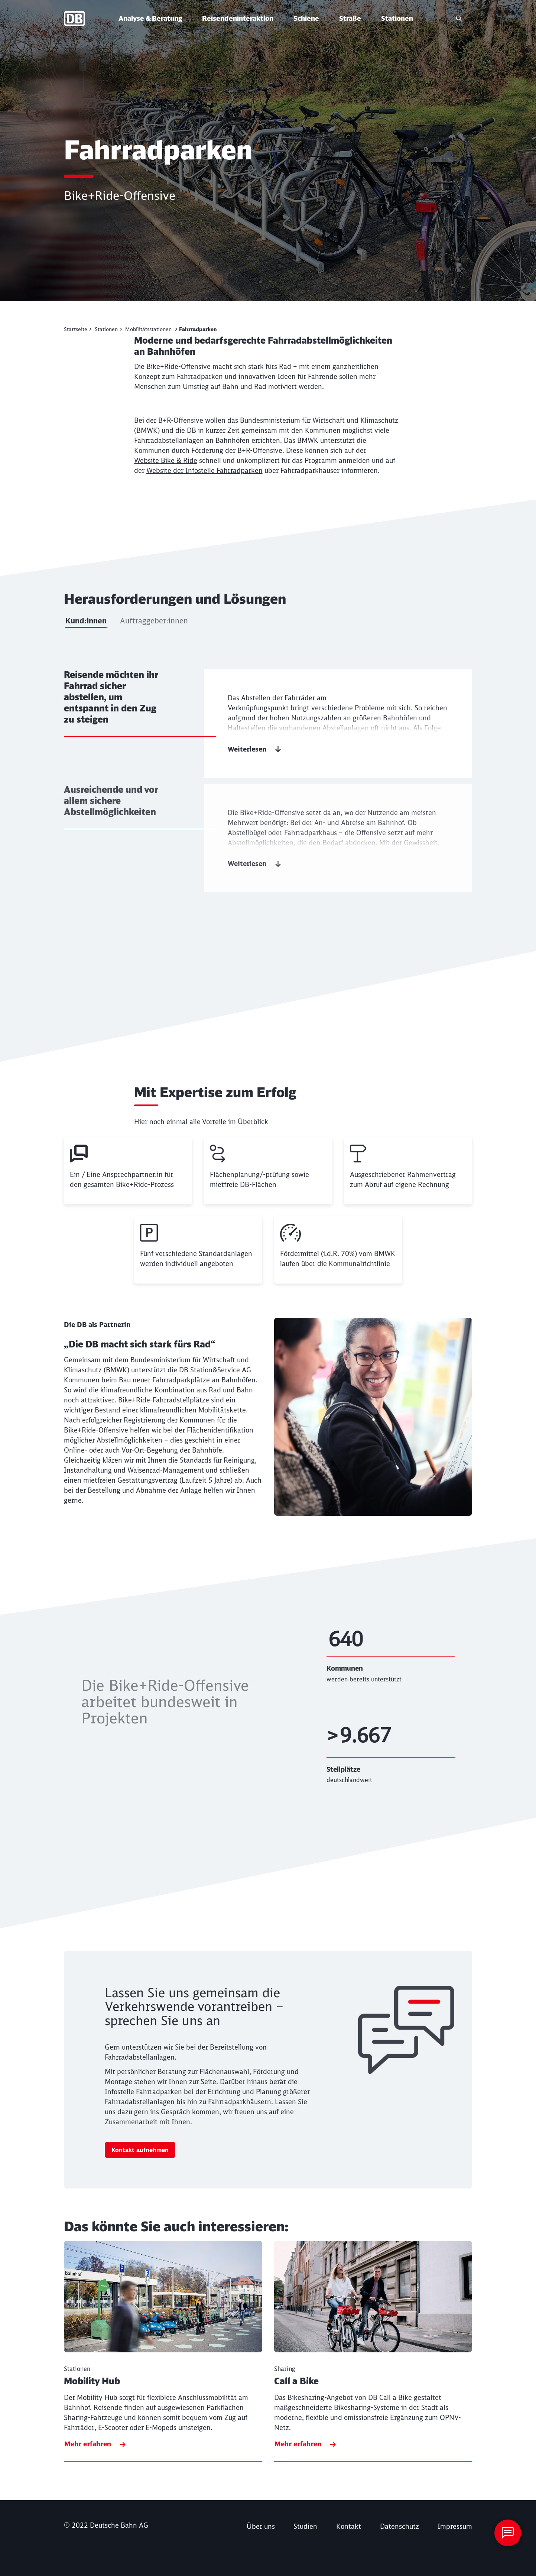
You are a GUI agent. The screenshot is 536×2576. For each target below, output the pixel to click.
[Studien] (305, 2526)
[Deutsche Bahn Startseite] (90, 18)
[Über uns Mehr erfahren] (261, 2526)
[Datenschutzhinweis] (399, 2526)
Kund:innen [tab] (86, 620)
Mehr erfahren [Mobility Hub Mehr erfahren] (87, 2444)
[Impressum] (455, 2526)
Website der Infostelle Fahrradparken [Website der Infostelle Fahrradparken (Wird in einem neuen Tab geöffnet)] (204, 470)
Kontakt (348, 2526)
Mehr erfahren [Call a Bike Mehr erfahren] (298, 2444)
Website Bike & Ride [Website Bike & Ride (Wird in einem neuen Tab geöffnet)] (165, 460)
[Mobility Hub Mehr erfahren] (163, 2351)
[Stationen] (108, 329)
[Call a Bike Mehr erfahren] (373, 2351)
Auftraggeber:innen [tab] (154, 620)
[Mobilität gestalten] (77, 329)
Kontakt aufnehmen (140, 2150)
